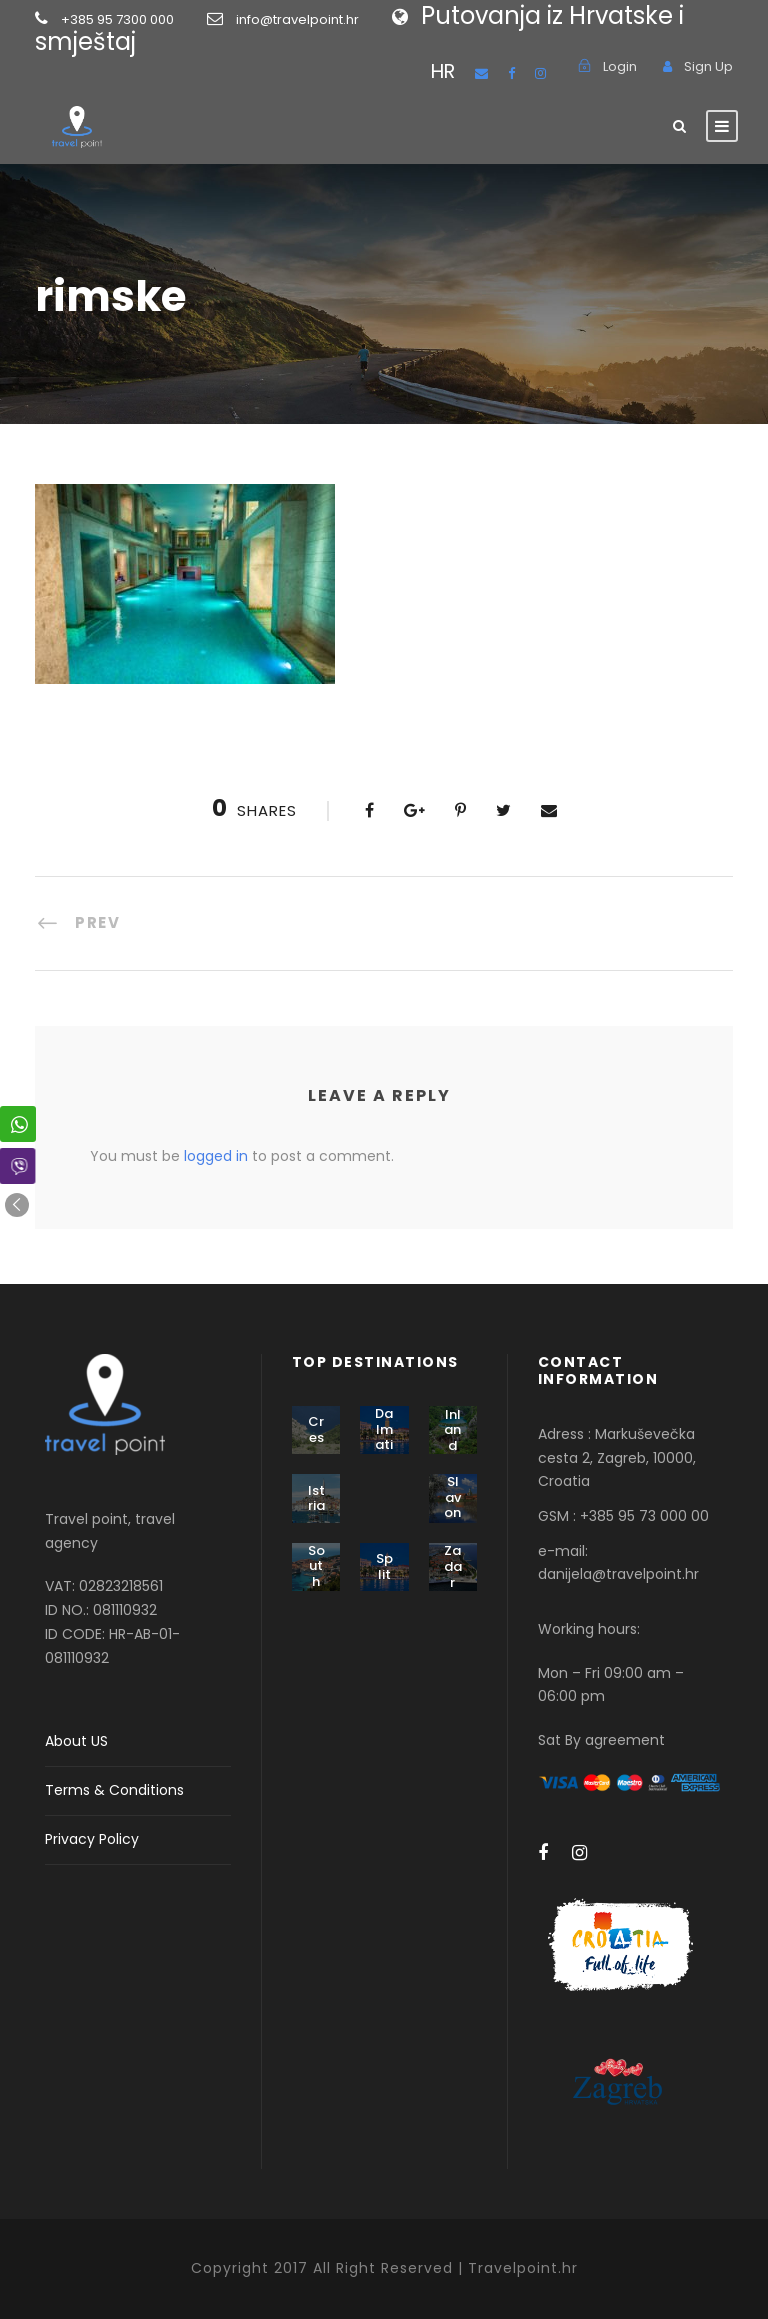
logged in (216, 1156)
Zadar (453, 1566)
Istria (316, 1498)
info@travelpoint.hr (297, 19)
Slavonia (452, 1505)
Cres (316, 1429)
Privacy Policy (92, 1839)
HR (443, 71)
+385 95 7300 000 (148, 19)
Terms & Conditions (114, 1790)
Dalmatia (384, 1437)
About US (76, 1741)
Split (384, 1566)
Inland (452, 1430)
